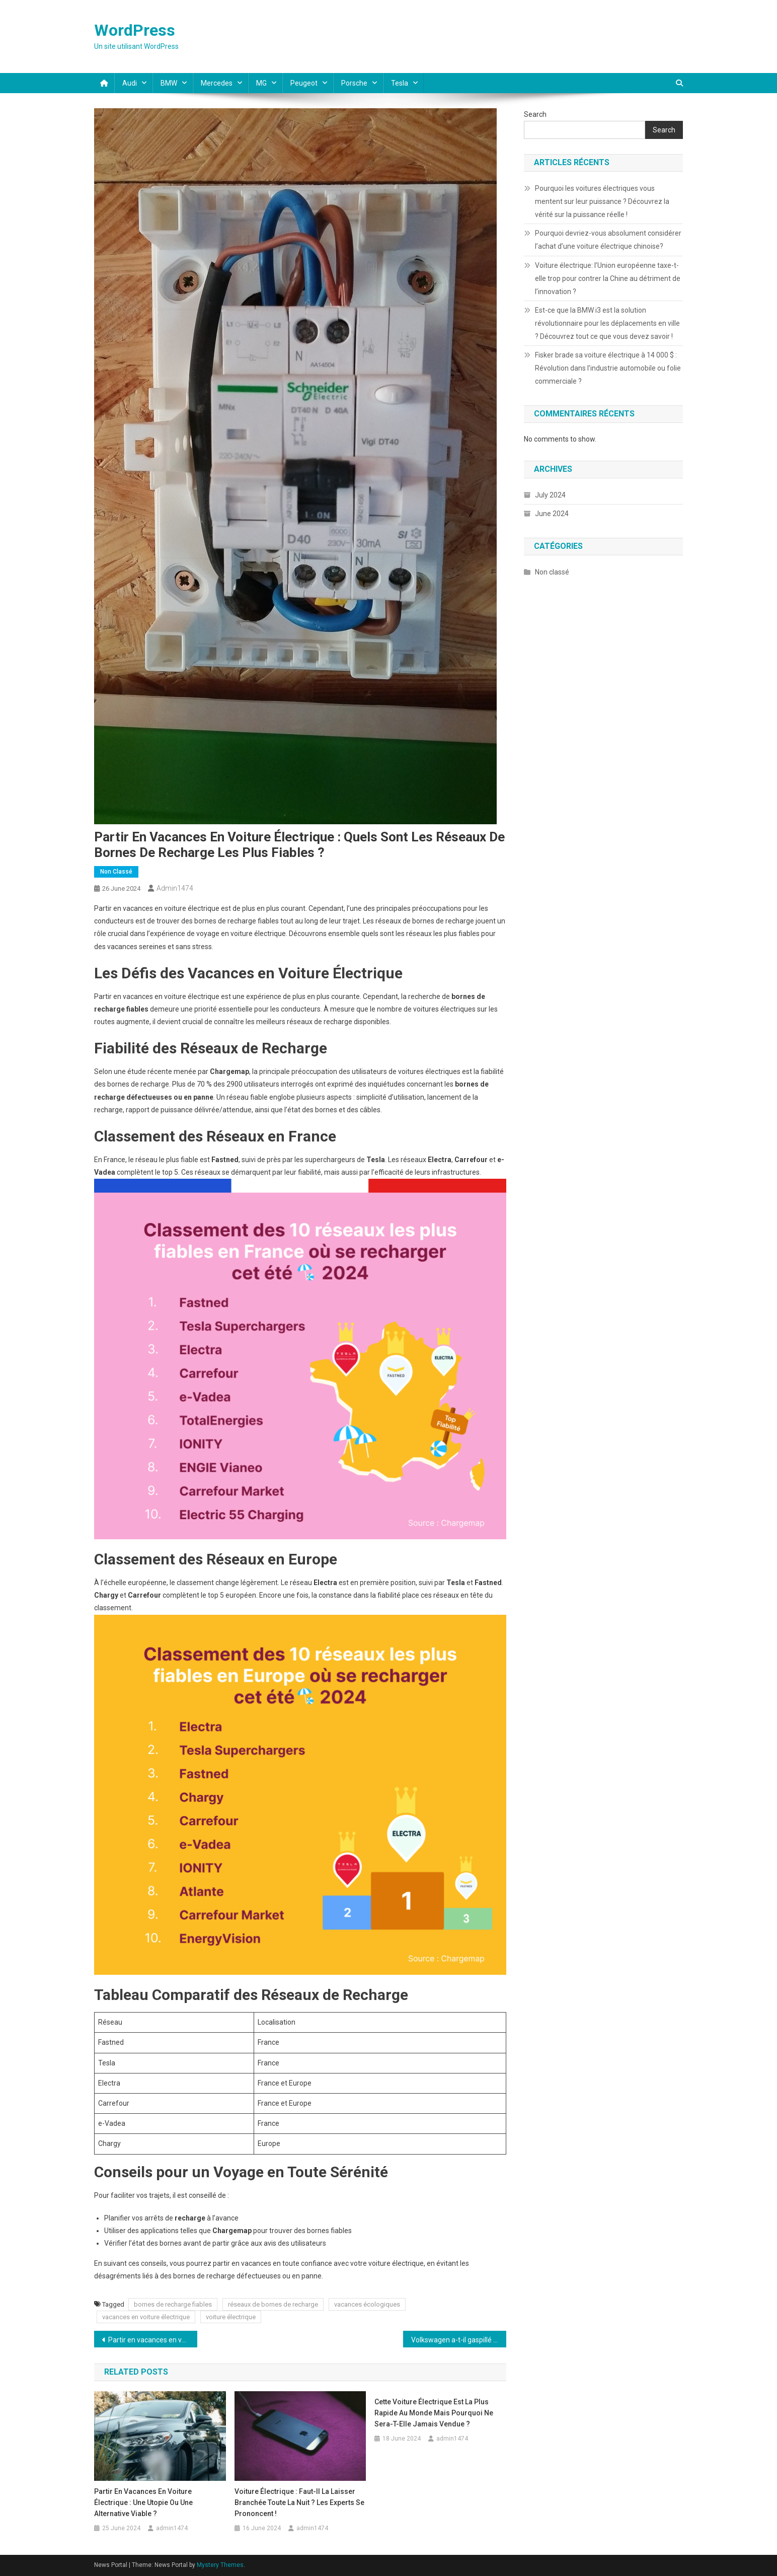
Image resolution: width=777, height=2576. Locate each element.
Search (535, 114)
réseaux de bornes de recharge (273, 2304)
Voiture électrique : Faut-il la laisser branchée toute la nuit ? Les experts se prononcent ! (299, 2502)
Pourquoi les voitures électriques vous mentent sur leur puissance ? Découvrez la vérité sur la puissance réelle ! (602, 201)
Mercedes (216, 83)
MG (261, 83)
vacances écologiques (367, 2304)
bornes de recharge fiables (173, 2304)
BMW (169, 83)
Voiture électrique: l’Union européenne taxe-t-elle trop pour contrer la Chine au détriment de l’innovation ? (607, 278)
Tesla (399, 83)
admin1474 (175, 888)
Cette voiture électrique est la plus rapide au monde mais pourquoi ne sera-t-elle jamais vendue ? (433, 2413)
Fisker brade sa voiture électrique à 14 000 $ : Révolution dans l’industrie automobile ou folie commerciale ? (608, 368)
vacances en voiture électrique (146, 2317)
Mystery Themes (220, 2564)
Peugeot (304, 83)
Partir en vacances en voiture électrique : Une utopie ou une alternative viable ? (152, 2340)
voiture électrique (231, 2317)
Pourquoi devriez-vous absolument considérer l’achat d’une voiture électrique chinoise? (608, 239)
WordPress (134, 30)
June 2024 (552, 514)
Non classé (116, 871)
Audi (129, 83)
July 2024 (550, 495)
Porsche (354, 83)
